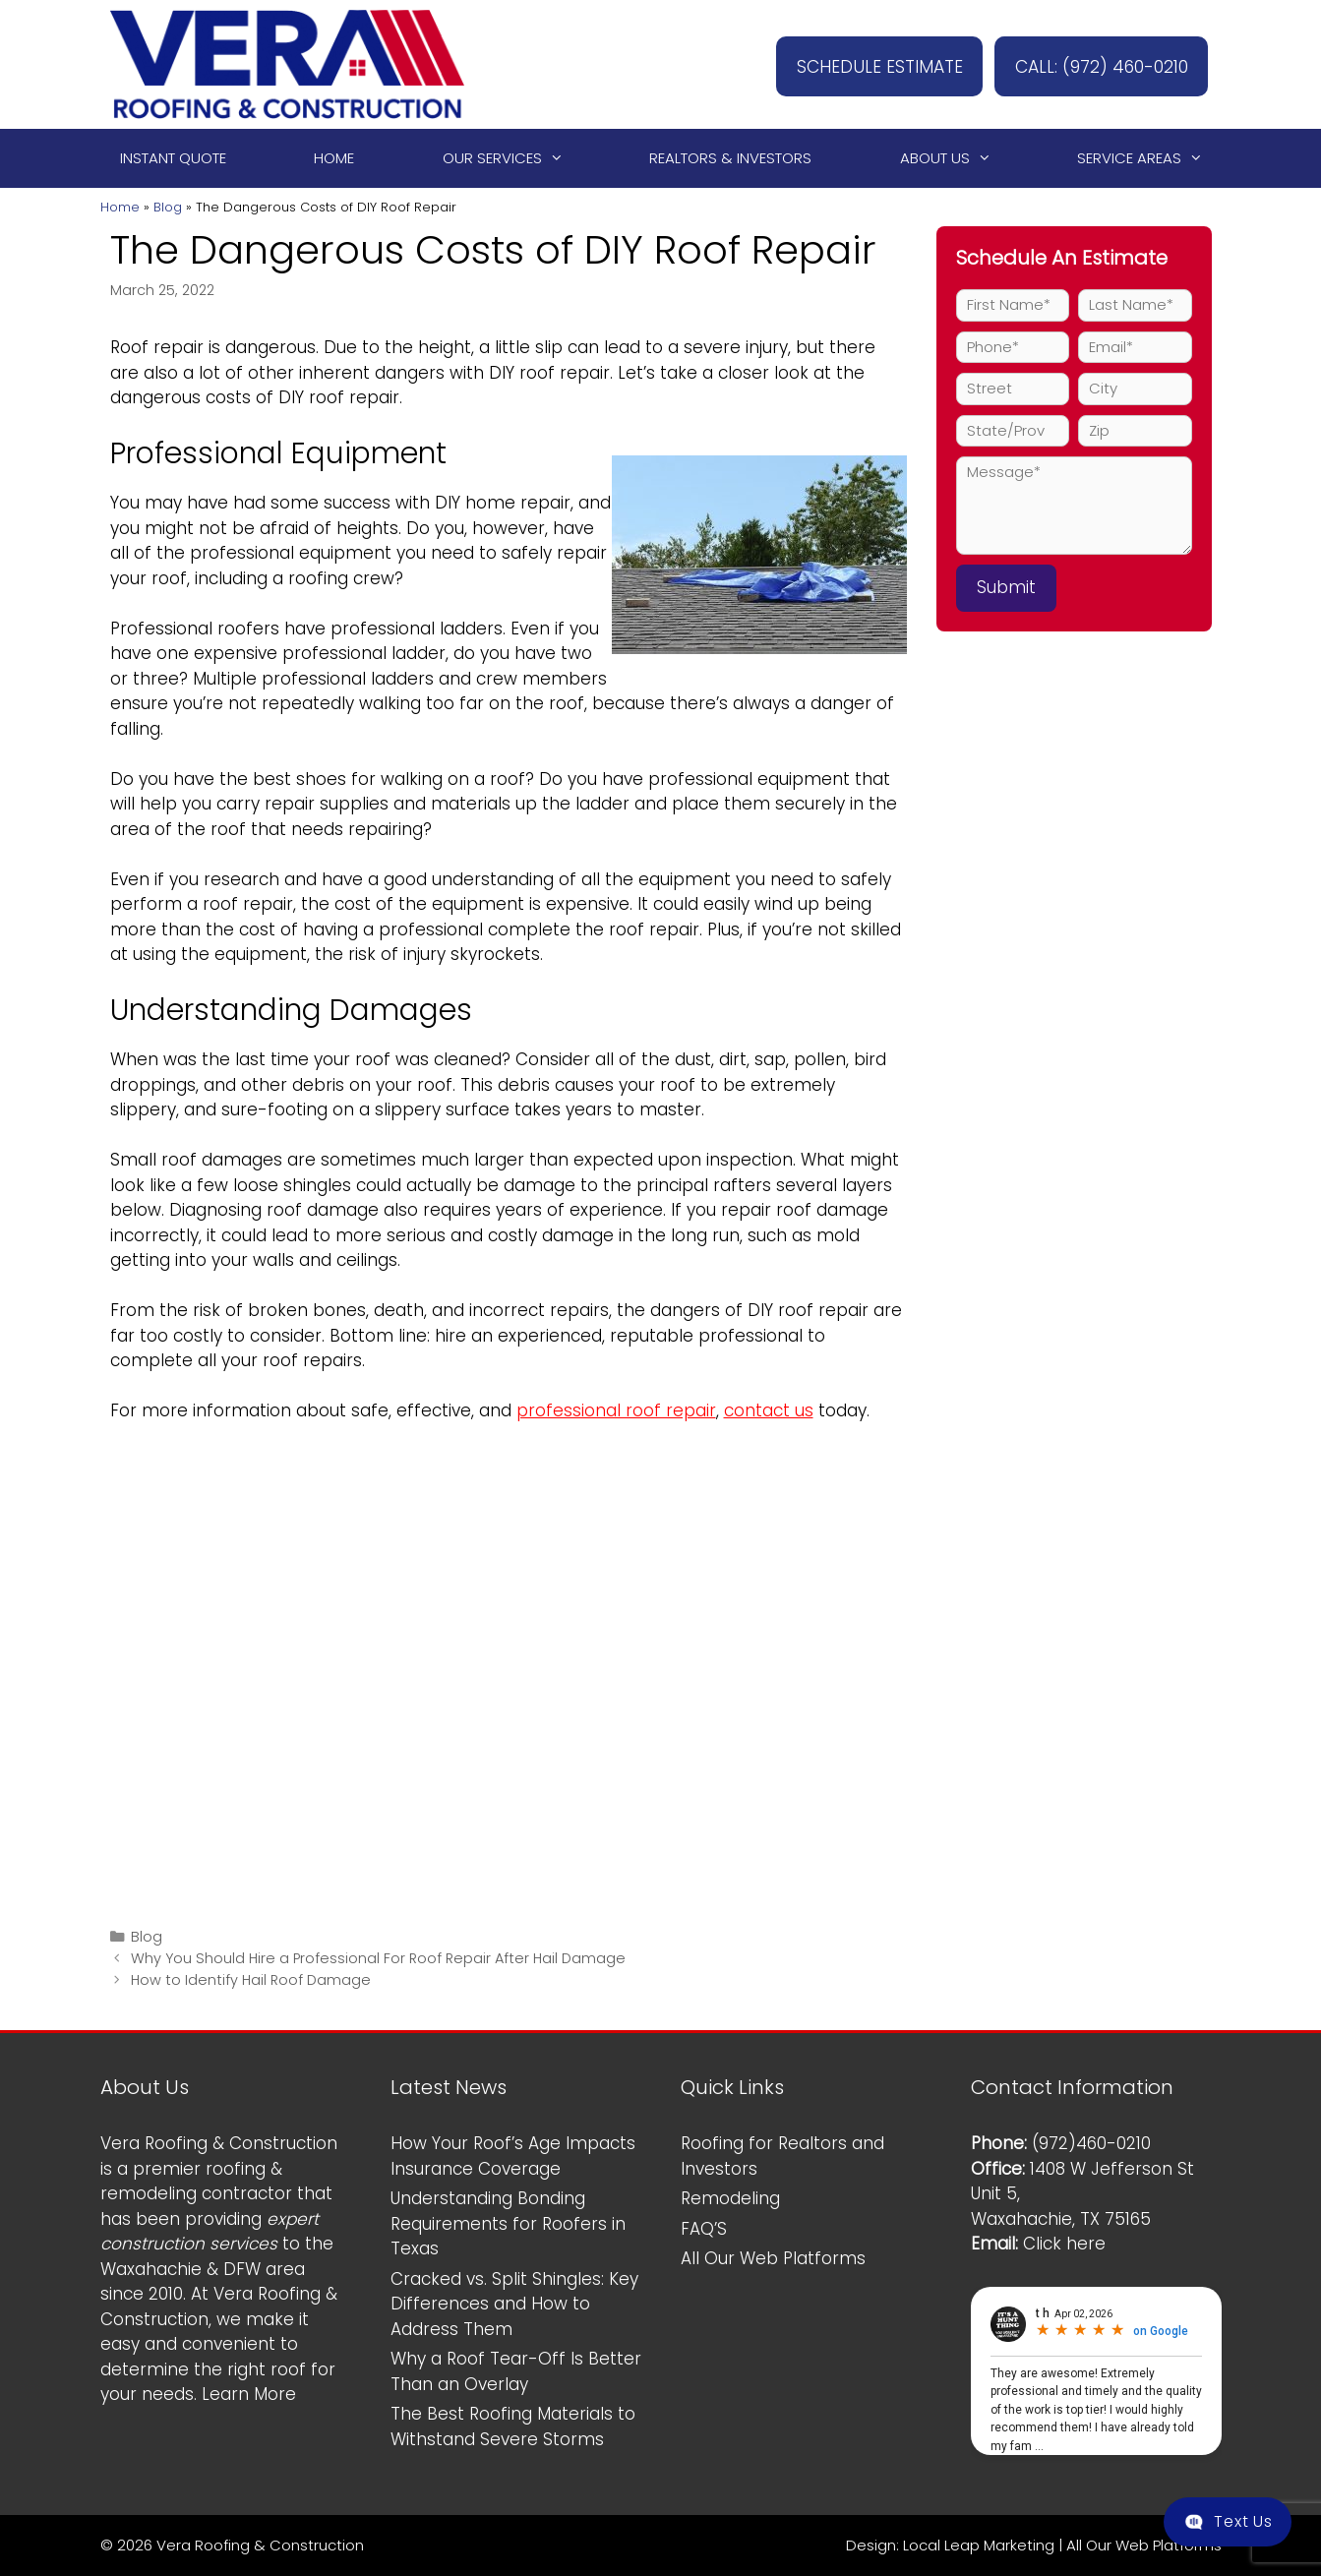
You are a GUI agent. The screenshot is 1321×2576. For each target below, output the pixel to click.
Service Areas (1149, 158)
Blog (167, 207)
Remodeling (730, 2198)
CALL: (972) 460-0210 (1090, 64)
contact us (768, 1410)
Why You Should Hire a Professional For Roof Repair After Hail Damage (378, 1958)
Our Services (512, 158)
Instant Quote (173, 158)
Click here (1064, 2243)
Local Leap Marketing (978, 2545)
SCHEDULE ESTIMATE (848, 64)
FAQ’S (704, 2229)
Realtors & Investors (730, 158)
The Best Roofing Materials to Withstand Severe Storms (512, 2426)
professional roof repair (616, 1410)
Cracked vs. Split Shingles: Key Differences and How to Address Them (514, 2304)
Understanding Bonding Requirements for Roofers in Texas (508, 2223)
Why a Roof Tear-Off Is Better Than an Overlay (515, 2371)
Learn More (249, 2394)
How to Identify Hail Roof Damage (251, 1980)
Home (334, 158)
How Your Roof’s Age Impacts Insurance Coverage (512, 2156)
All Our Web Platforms (773, 2258)
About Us (954, 158)
